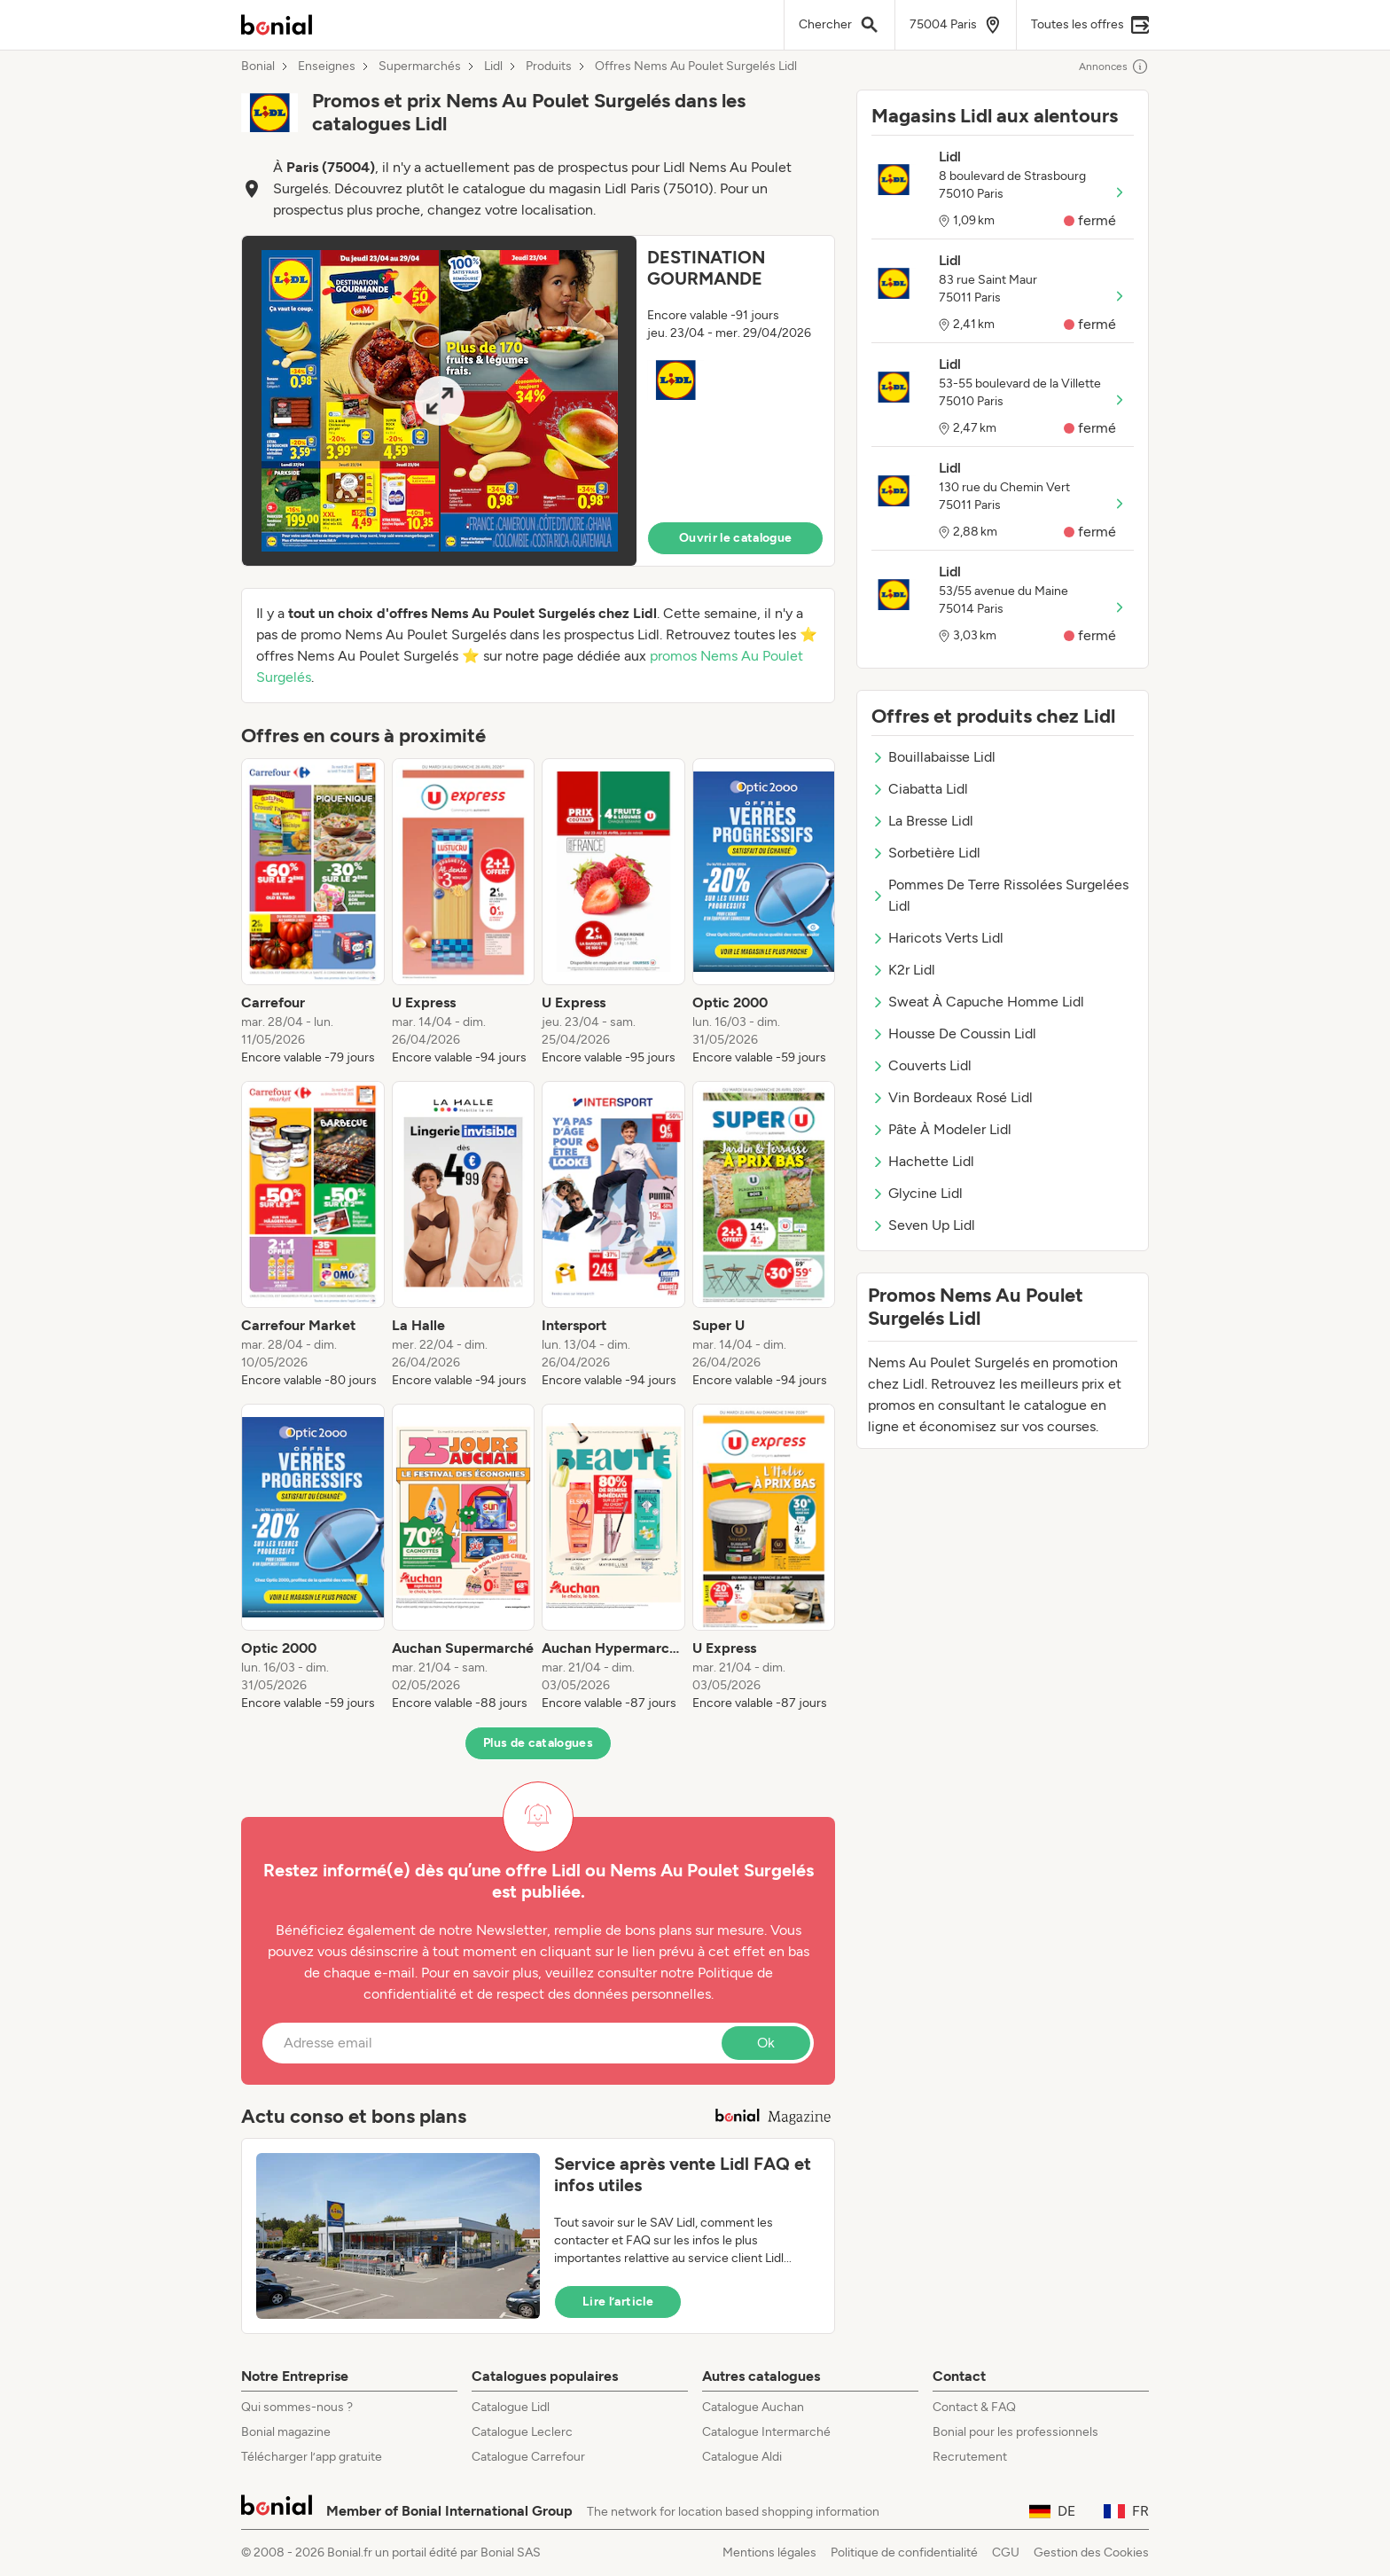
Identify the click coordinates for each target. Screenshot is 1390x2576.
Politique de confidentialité (904, 2552)
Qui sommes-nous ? (297, 2407)
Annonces (1114, 66)
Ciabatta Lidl (919, 788)
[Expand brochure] (439, 401)
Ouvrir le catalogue (736, 537)
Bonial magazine (286, 2431)
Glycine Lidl (917, 1193)
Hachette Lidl (922, 1161)
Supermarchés (420, 66)
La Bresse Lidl (922, 820)
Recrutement (970, 2456)
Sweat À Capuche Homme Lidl (977, 1001)
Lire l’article (617, 2301)
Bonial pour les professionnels (1015, 2431)
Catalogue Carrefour (528, 2456)
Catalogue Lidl (511, 2407)
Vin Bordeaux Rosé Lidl (952, 1097)
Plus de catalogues (538, 1742)
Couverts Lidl (921, 1065)
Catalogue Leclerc (522, 2431)
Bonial (258, 66)
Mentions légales (769, 2552)
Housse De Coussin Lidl (953, 1033)
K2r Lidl (903, 969)
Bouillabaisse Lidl (933, 756)
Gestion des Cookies (1091, 2552)
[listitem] (313, 912)
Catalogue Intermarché (766, 2431)
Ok (766, 2042)
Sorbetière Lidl (925, 852)
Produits (549, 66)
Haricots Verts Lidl (937, 937)
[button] (538, 401)
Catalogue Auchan (753, 2407)
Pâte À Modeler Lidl (941, 1129)
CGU (1005, 2552)
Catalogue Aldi (742, 2456)
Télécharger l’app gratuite (311, 2456)
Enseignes (326, 66)
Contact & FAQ (974, 2407)
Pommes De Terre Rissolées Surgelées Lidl (999, 895)
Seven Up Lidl (923, 1225)
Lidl (493, 66)
